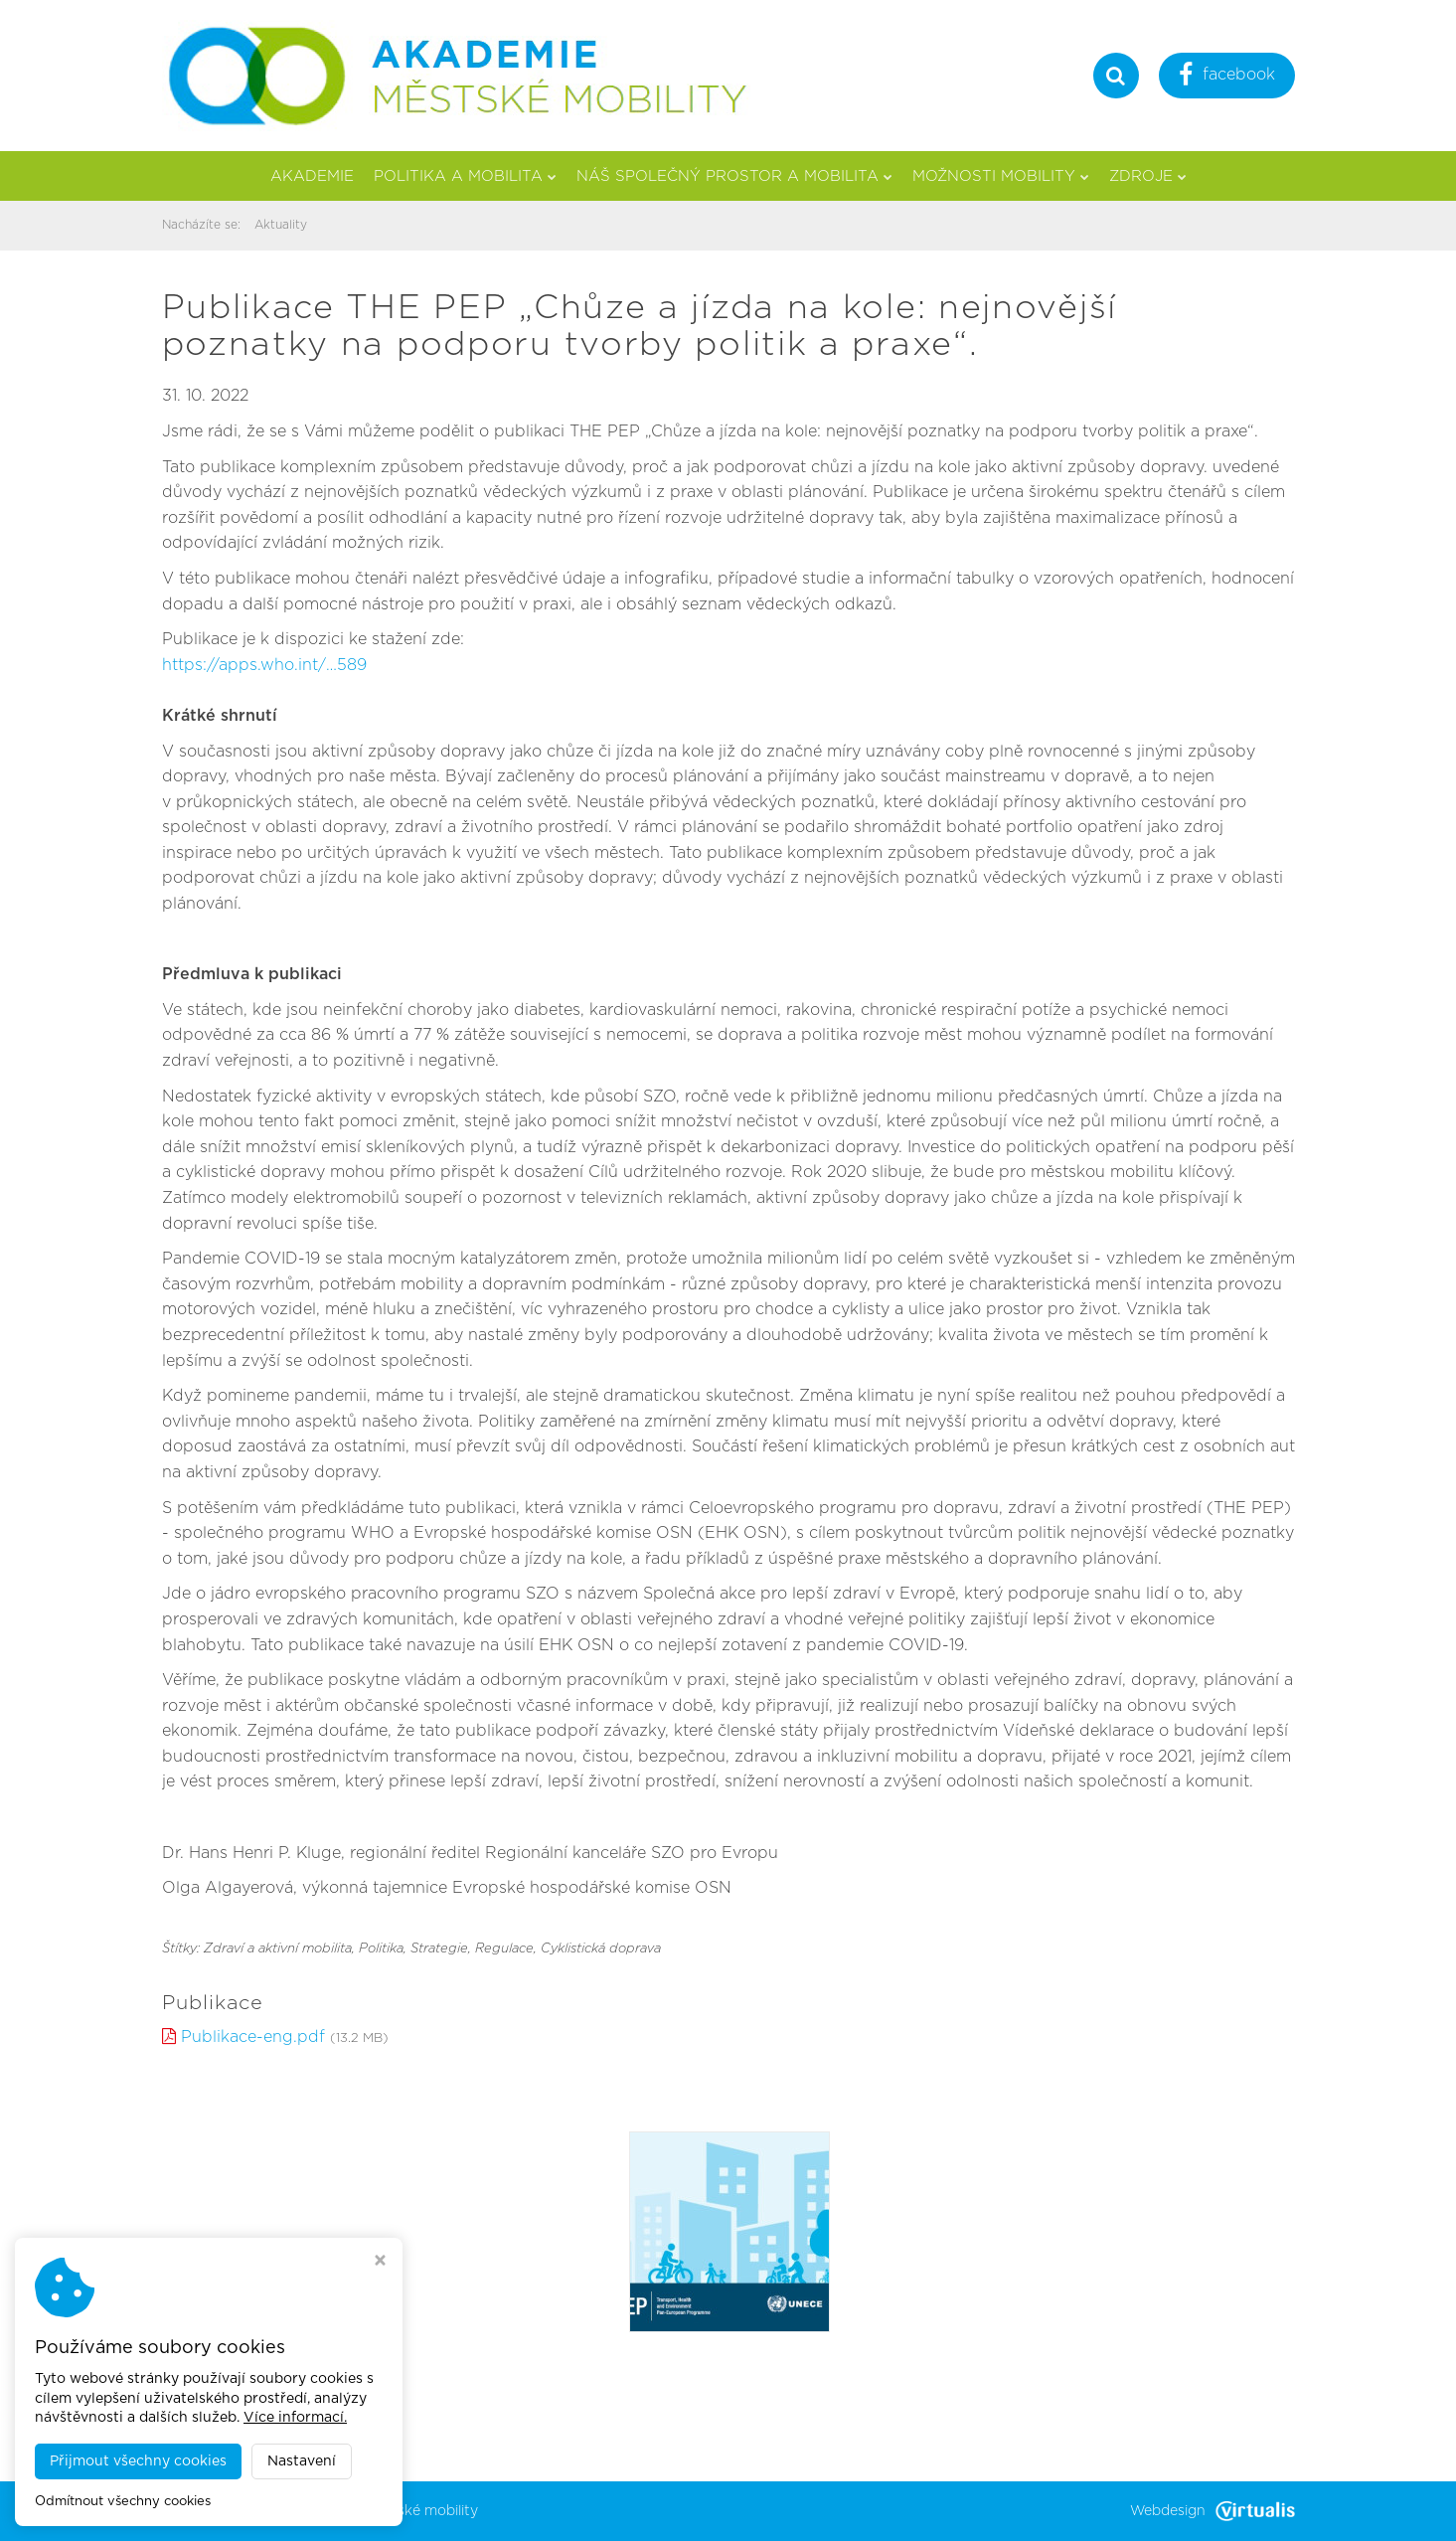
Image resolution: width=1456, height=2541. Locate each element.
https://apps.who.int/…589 (264, 665)
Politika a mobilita (465, 176)
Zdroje (1148, 176)
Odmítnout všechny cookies (123, 2501)
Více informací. (295, 2418)
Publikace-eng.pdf (253, 2037)
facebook (1227, 77)
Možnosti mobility (1000, 176)
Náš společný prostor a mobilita (734, 176)
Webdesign (1212, 2511)
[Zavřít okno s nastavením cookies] (380, 2263)
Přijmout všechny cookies (138, 2461)
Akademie (312, 176)
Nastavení (301, 2461)
